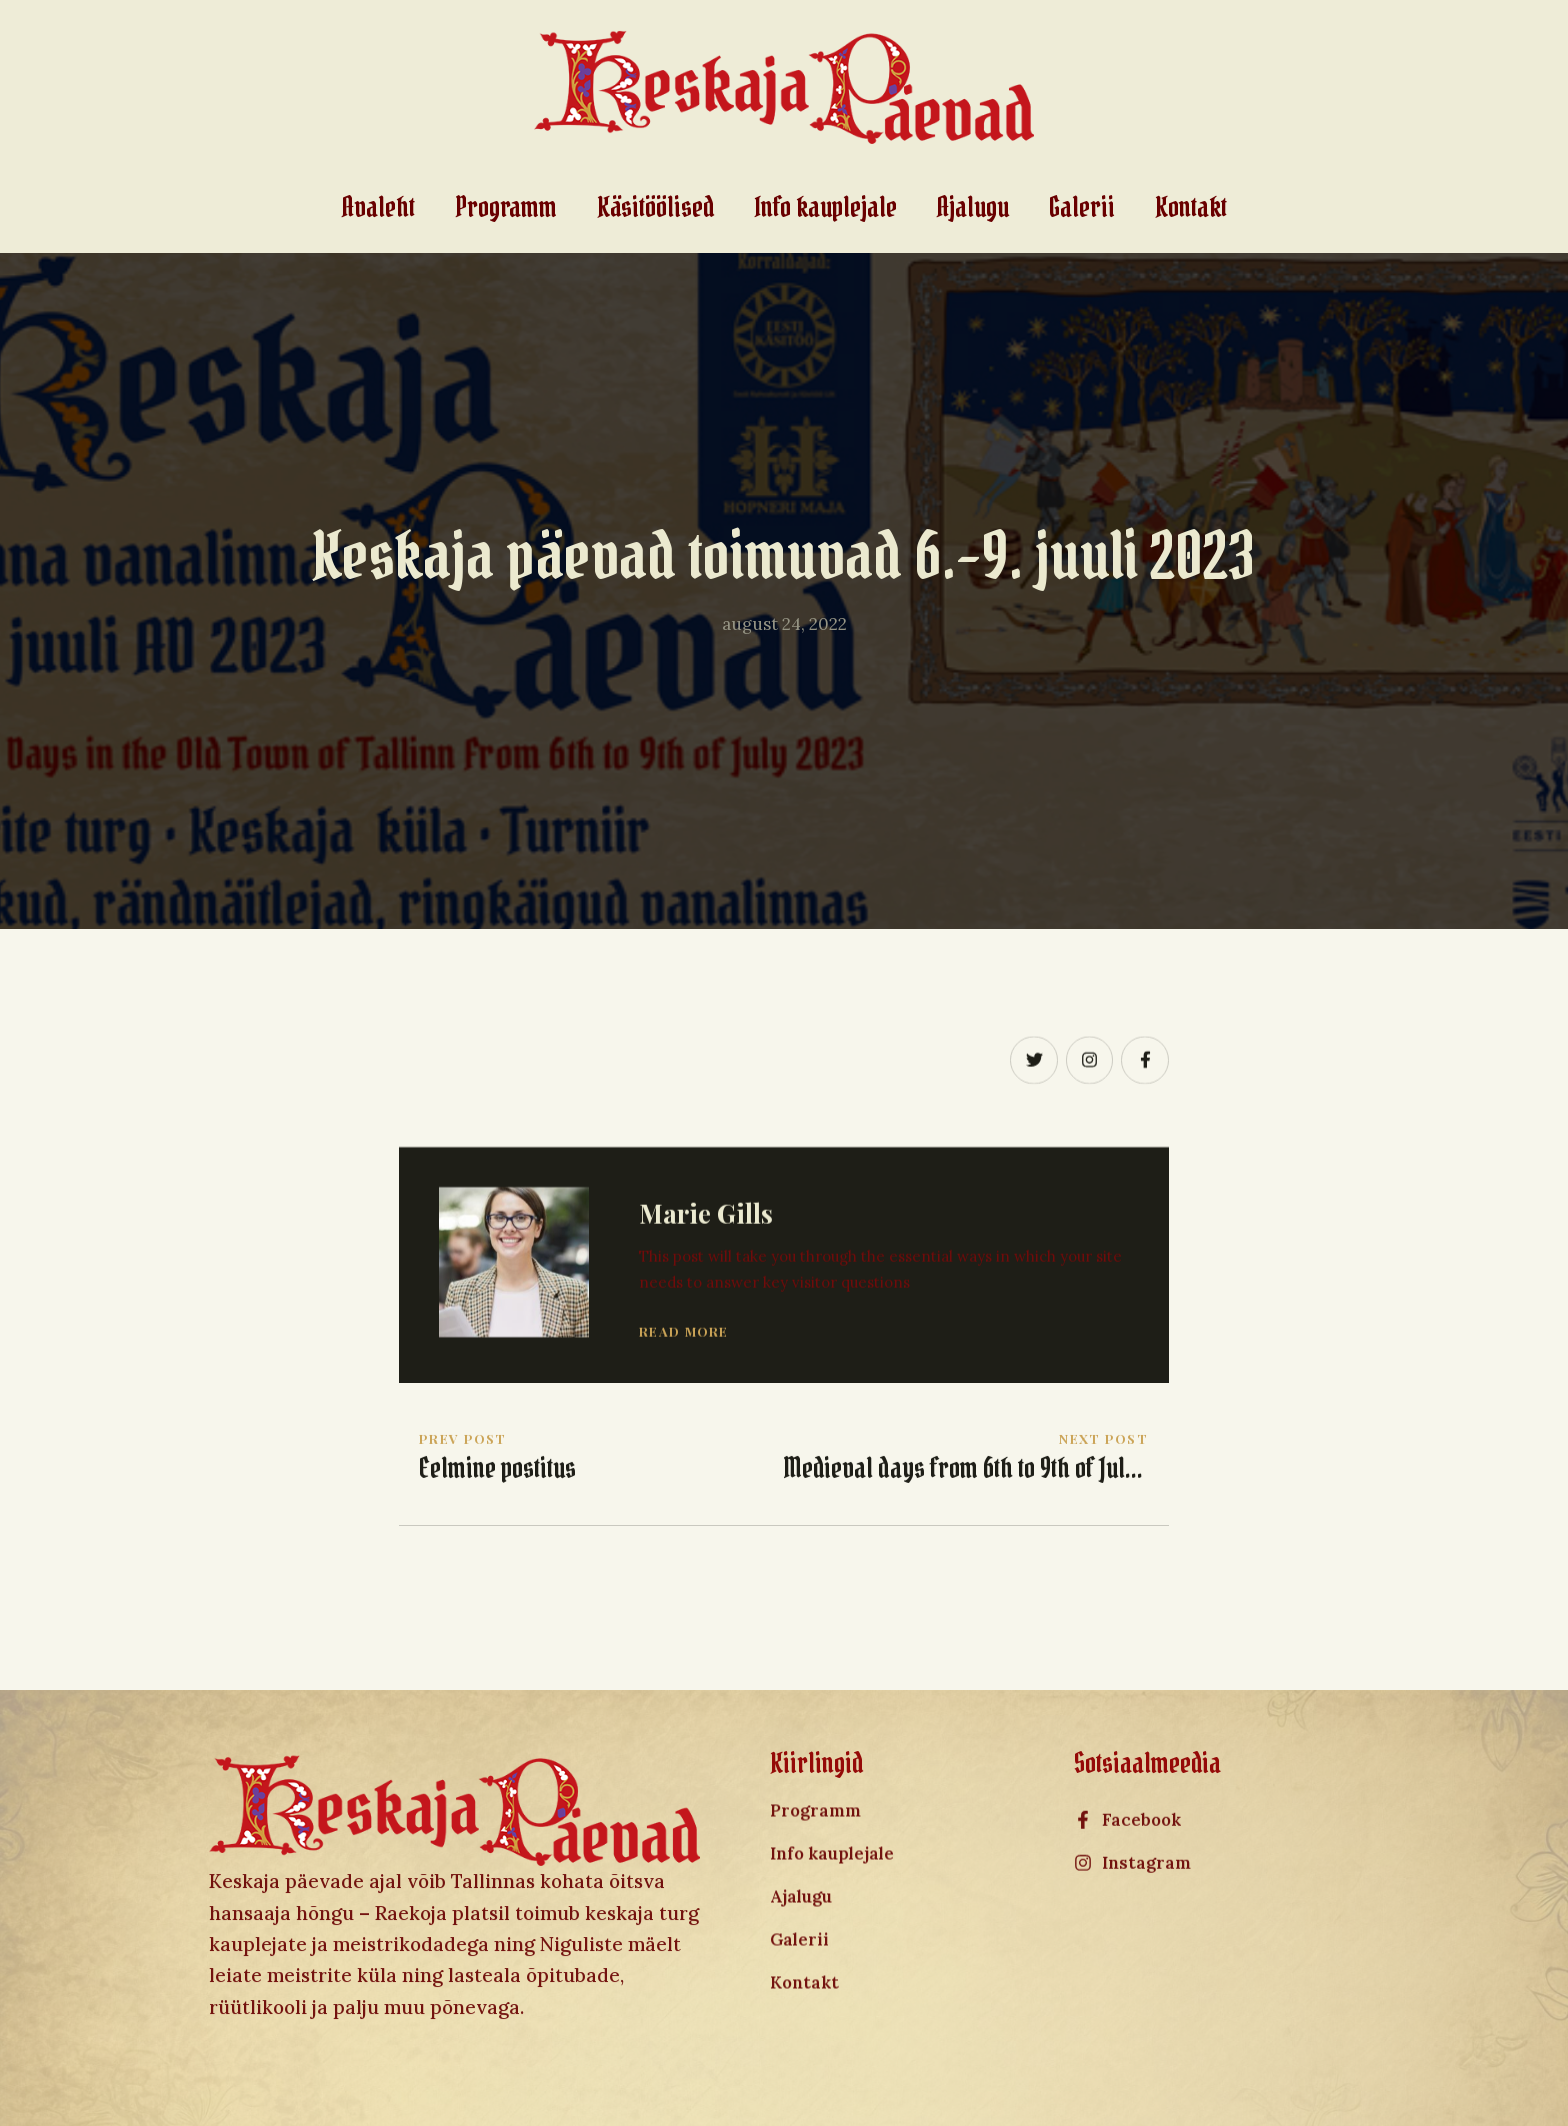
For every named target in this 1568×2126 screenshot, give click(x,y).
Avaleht (378, 207)
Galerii (1082, 207)
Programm (506, 207)
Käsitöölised (655, 207)
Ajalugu (973, 207)
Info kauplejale (825, 207)
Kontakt (1191, 207)
